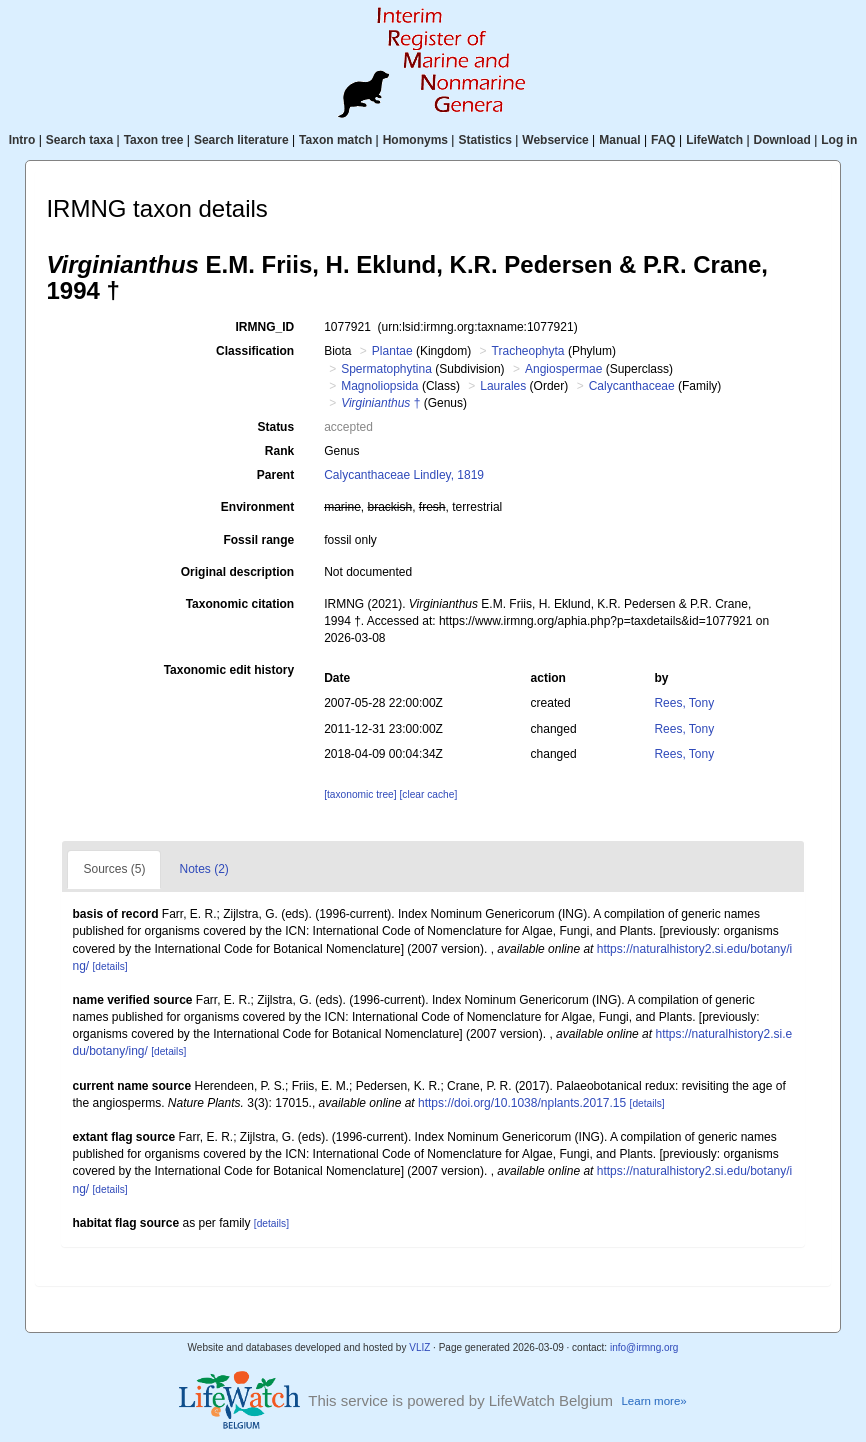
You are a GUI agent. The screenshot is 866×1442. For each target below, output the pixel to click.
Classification (255, 351)
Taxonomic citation (240, 604)
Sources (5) (114, 869)
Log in (839, 140)
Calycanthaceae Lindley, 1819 (404, 475)
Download (782, 140)
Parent (275, 475)
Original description (237, 572)
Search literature (241, 140)
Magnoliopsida (379, 386)
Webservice (555, 140)
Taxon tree (154, 140)
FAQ (663, 140)
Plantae (392, 351)
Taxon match (335, 140)
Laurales (503, 386)
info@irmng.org (644, 1347)
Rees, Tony (684, 703)
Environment (257, 507)
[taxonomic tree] (360, 794)
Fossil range (258, 540)
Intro (22, 140)
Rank (279, 451)
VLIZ (419, 1347)
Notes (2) (203, 869)
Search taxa (79, 140)
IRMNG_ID (264, 327)
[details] (109, 966)
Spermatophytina (386, 369)
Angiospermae (563, 369)
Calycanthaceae (632, 386)
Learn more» (653, 1401)
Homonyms (415, 140)
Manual (619, 140)
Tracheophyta (528, 351)
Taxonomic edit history (229, 670)
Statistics (484, 140)
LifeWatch (714, 140)
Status (275, 427)
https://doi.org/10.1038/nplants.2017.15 (522, 1103)
